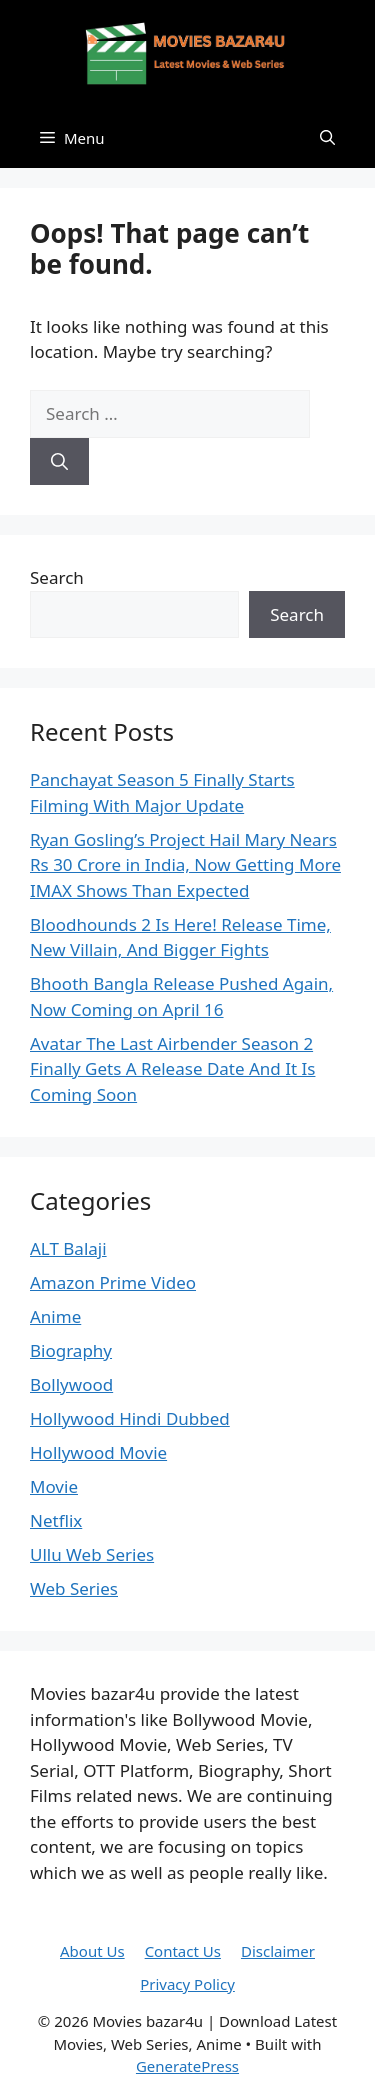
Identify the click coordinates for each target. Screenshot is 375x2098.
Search (57, 577)
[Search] (59, 462)
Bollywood (71, 1384)
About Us (92, 1951)
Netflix (56, 1520)
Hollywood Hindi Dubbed (130, 1418)
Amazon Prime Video (113, 1282)
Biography (71, 1350)
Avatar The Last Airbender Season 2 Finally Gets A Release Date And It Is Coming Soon (172, 1069)
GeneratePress (187, 2066)
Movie (54, 1486)
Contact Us (183, 1951)
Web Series (74, 1588)
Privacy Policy (187, 1984)
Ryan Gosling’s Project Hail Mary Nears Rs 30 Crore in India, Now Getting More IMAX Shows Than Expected (185, 865)
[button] (327, 138)
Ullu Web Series (92, 1554)
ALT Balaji (68, 1248)
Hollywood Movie (98, 1452)
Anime (55, 1316)
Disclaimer (278, 1951)
